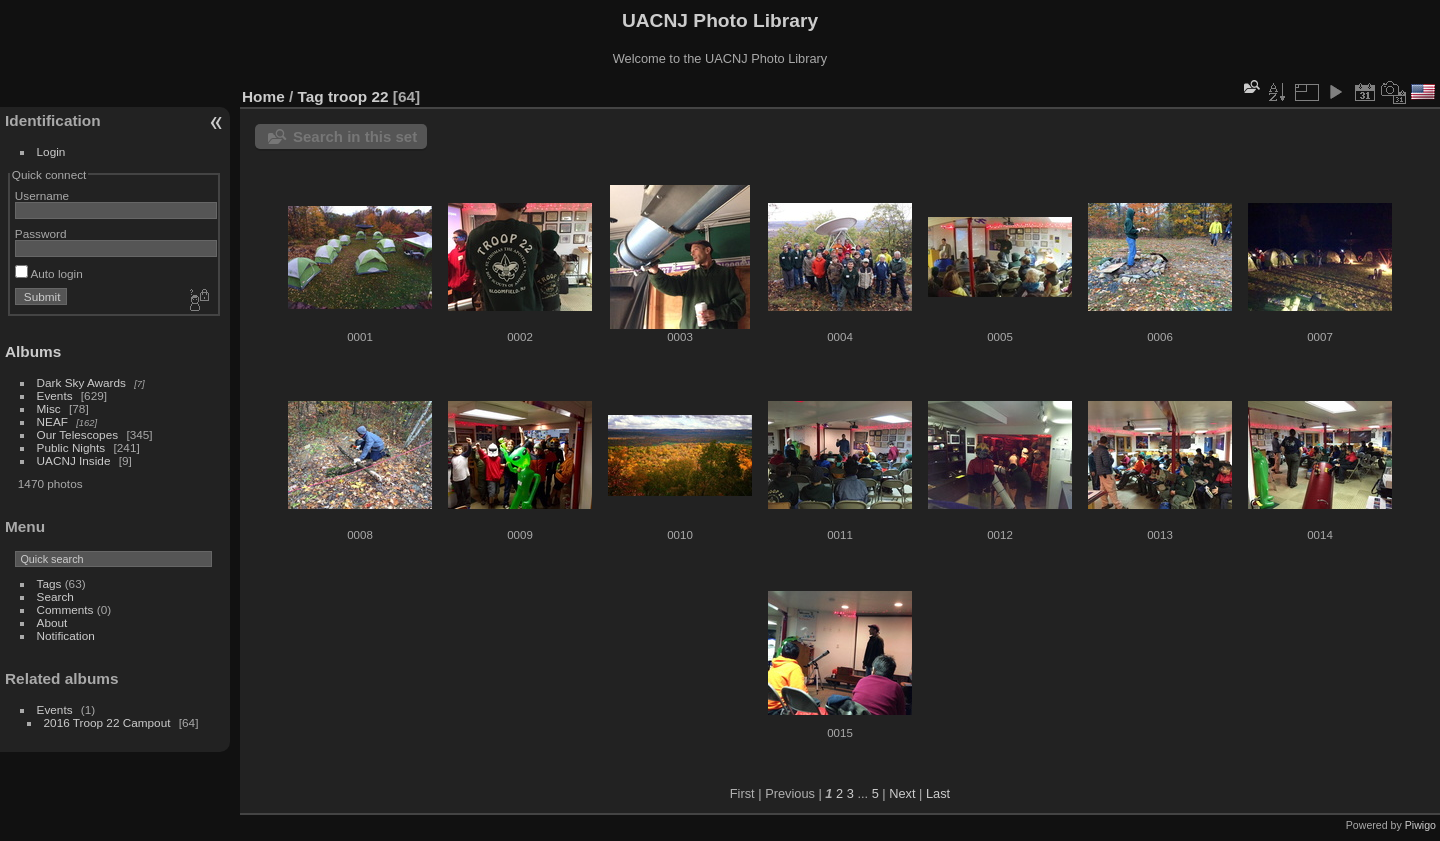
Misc (49, 408)
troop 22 (358, 96)
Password (41, 233)
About (52, 622)
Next (902, 793)
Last (938, 793)
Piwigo (1420, 825)
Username (42, 195)
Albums (33, 351)
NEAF (52, 421)
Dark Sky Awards (81, 382)
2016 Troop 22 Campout (107, 722)
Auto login (49, 273)
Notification (66, 635)
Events (55, 395)
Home (263, 96)
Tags (49, 583)
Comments (65, 609)
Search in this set (355, 136)
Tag (311, 96)
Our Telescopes (78, 434)
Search (55, 596)
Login (51, 151)
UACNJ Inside (74, 460)
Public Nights (71, 447)
